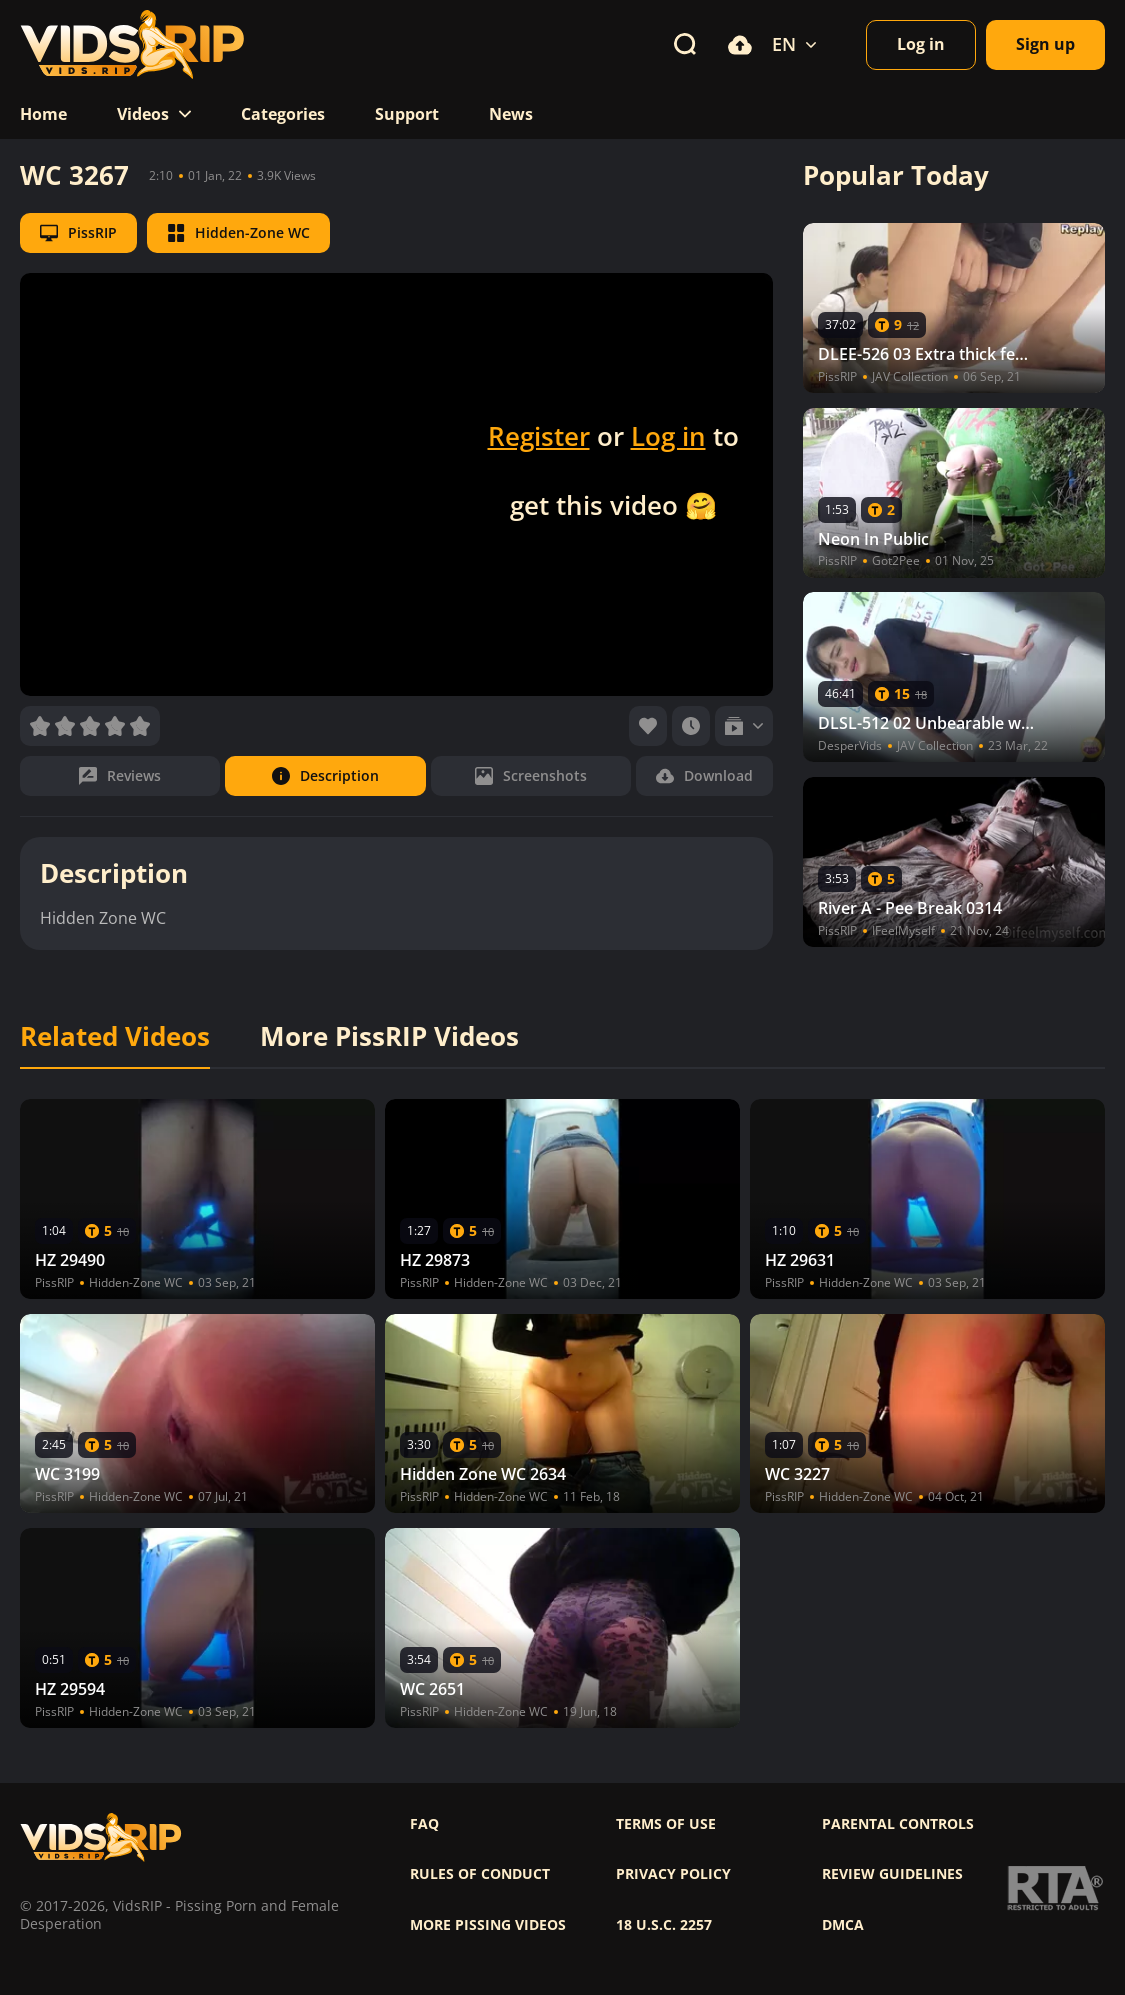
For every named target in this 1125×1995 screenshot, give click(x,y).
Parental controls (898, 1824)
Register (539, 436)
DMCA (843, 1925)
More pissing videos (488, 1925)
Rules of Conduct (480, 1874)
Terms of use (666, 1824)
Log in (668, 436)
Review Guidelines (892, 1874)
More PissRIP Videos (389, 1037)
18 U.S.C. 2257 (664, 1925)
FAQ (424, 1824)
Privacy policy (673, 1874)
